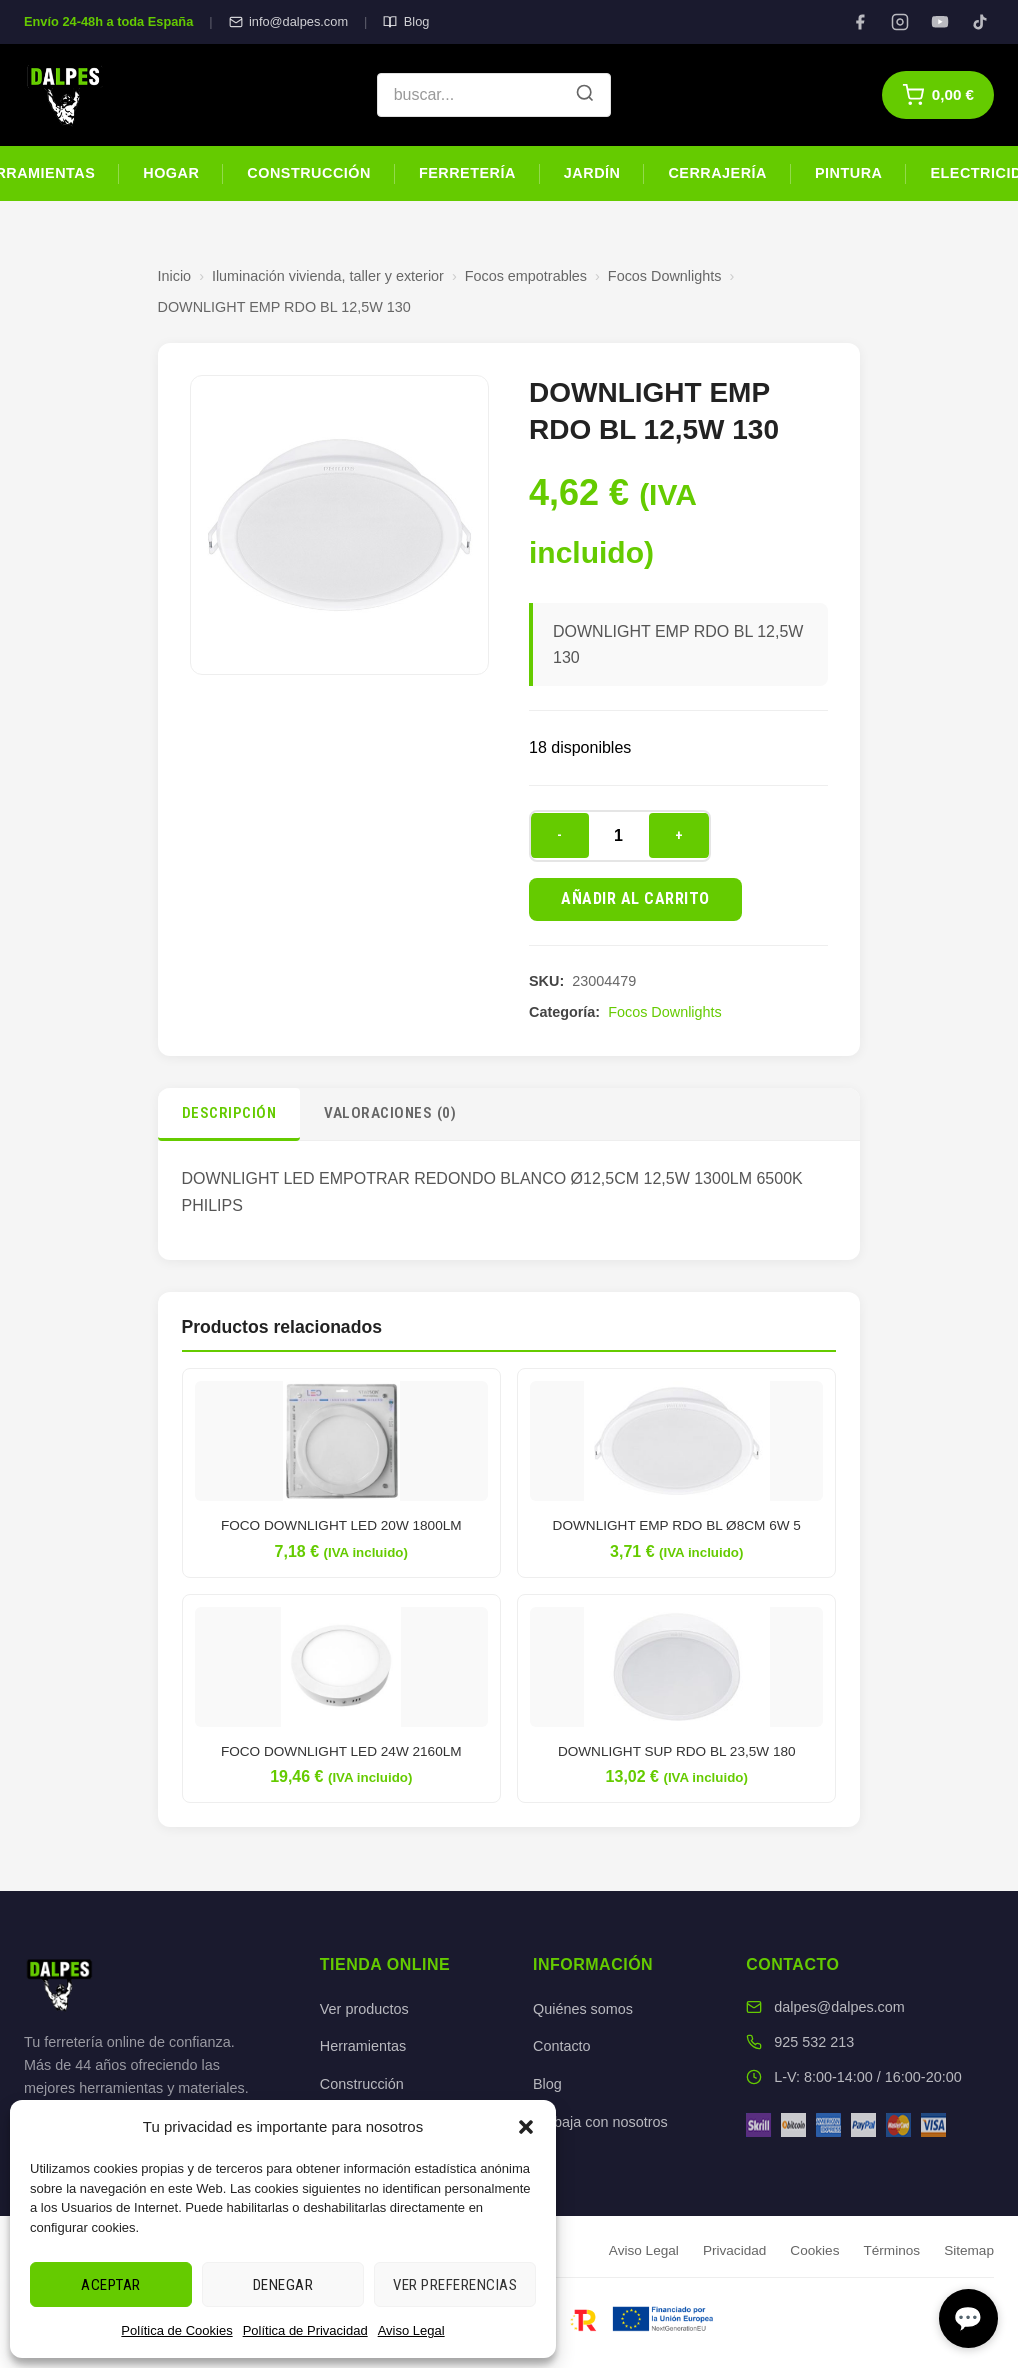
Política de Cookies (176, 2330)
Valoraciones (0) (390, 1113)
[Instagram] (900, 22)
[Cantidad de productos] (619, 836)
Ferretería (467, 173)
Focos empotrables (526, 276)
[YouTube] (940, 22)
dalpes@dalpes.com (839, 2007)
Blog (406, 21)
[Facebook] (860, 22)
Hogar (171, 173)
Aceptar (111, 2285)
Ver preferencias (455, 2285)
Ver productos (364, 2009)
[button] (526, 2127)
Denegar (283, 2285)
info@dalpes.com (288, 21)
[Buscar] (585, 95)
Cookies (814, 2250)
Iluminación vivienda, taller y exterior (328, 276)
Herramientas (363, 2046)
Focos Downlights (665, 276)
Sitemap (969, 2250)
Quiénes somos (583, 2009)
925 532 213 (814, 2042)
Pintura (848, 173)
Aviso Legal (411, 2330)
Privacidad (734, 2250)
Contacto (562, 2046)
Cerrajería (717, 173)
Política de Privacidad (305, 2330)
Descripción (229, 1113)
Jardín (592, 173)
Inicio (175, 276)
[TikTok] (980, 22)
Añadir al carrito (635, 898)
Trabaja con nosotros (600, 2122)
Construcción (309, 173)
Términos (891, 2250)
